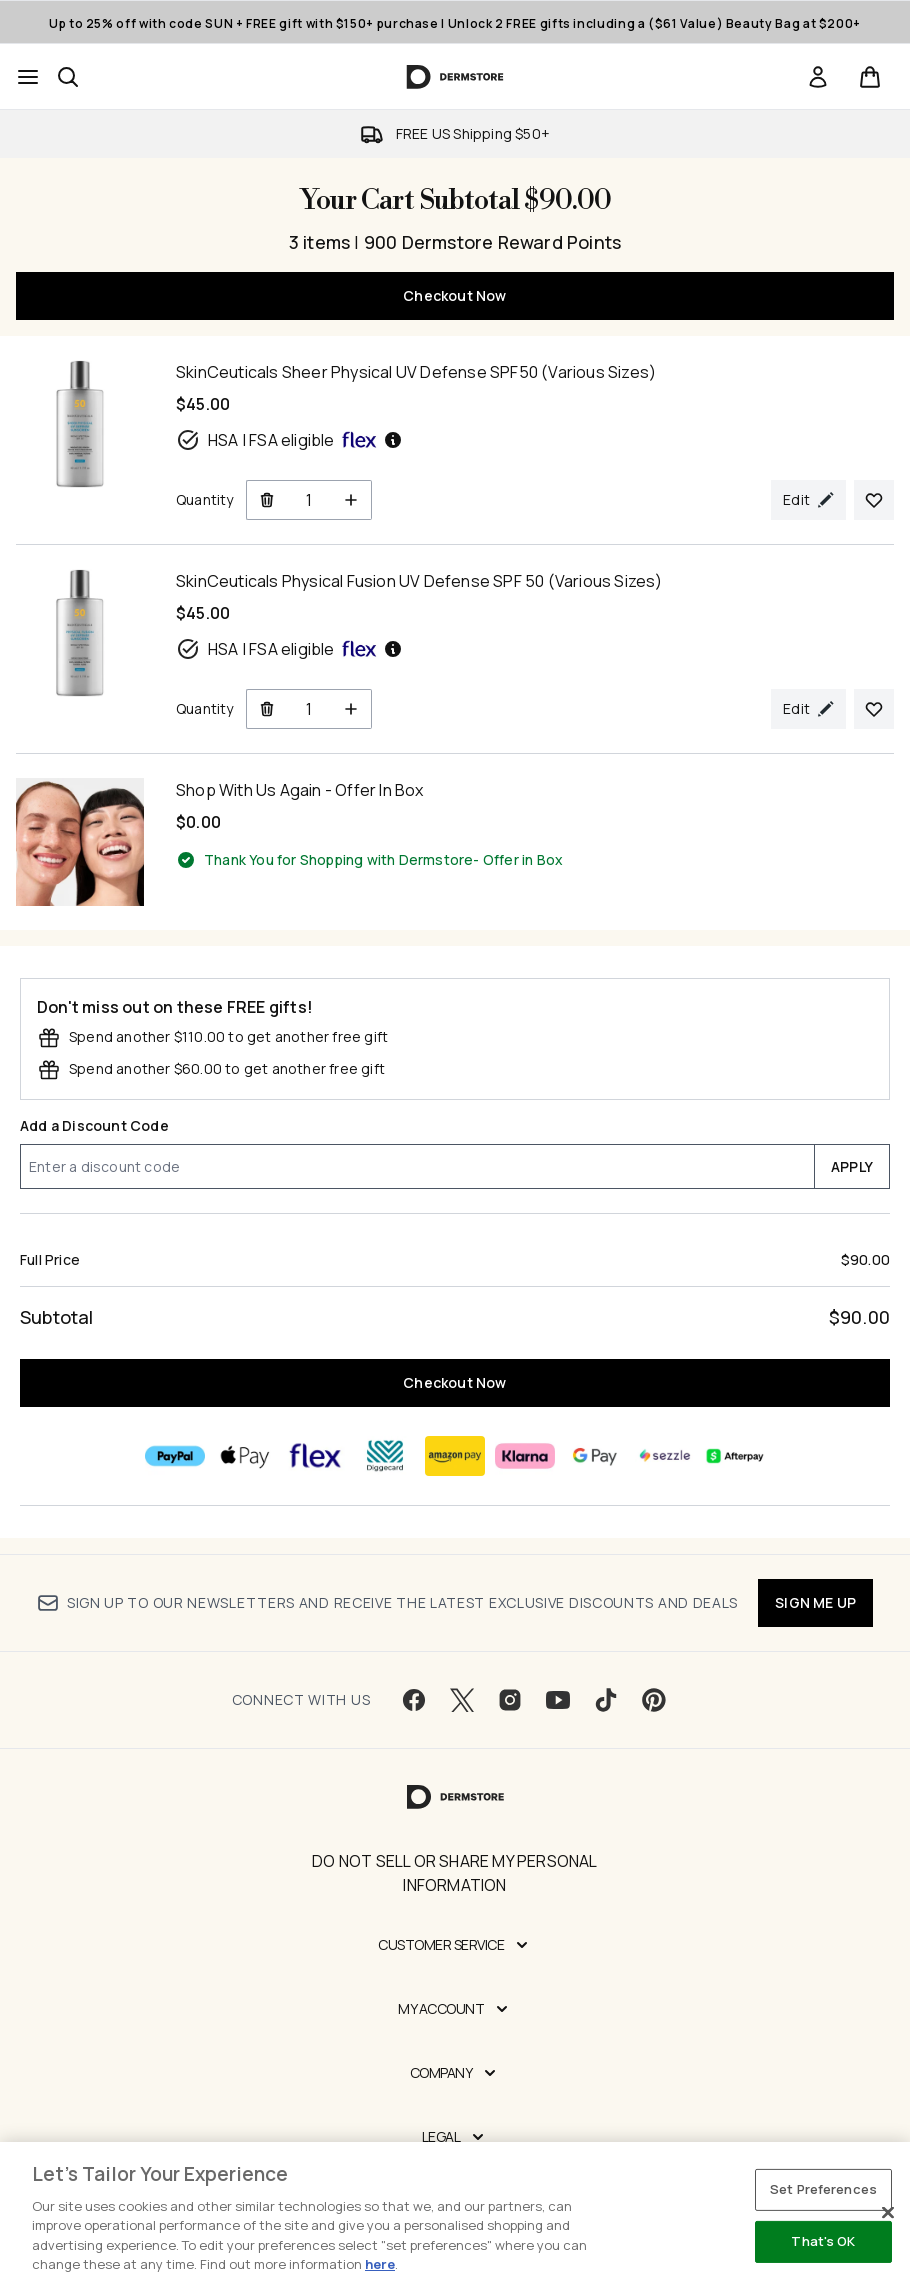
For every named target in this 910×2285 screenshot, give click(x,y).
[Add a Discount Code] (417, 1166)
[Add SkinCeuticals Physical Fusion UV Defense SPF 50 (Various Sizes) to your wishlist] (874, 709)
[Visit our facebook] (414, 1700)
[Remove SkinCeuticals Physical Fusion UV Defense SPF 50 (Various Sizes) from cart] (266, 709)
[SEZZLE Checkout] (665, 1456)
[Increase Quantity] (351, 500)
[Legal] (455, 2137)
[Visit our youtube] (558, 1700)
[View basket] (870, 77)
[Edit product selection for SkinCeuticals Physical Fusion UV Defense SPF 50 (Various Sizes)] (808, 709)
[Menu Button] (28, 77)
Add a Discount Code (94, 1125)
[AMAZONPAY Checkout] (455, 1456)
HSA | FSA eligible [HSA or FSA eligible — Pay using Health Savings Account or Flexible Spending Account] (289, 440)
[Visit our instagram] (510, 1700)
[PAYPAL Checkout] (175, 1456)
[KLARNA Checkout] (525, 1456)
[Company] (455, 2073)
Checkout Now (454, 295)
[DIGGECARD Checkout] (385, 1456)
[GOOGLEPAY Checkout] (595, 1456)
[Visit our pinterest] (654, 1700)
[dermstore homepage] (455, 77)
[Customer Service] (455, 1945)
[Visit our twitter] (462, 1700)
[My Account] (455, 2009)
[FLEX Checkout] (315, 1456)
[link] (818, 77)
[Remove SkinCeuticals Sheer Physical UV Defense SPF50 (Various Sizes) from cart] (266, 500)
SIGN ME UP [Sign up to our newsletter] (815, 1602)
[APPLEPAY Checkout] (245, 1456)
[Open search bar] (68, 77)
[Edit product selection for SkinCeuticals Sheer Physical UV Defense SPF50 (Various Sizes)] (808, 500)
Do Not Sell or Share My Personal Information (454, 1873)
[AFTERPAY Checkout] (735, 1456)
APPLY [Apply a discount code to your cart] (852, 1166)
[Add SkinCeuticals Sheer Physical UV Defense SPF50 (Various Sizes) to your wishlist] (874, 500)
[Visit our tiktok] (606, 1700)
